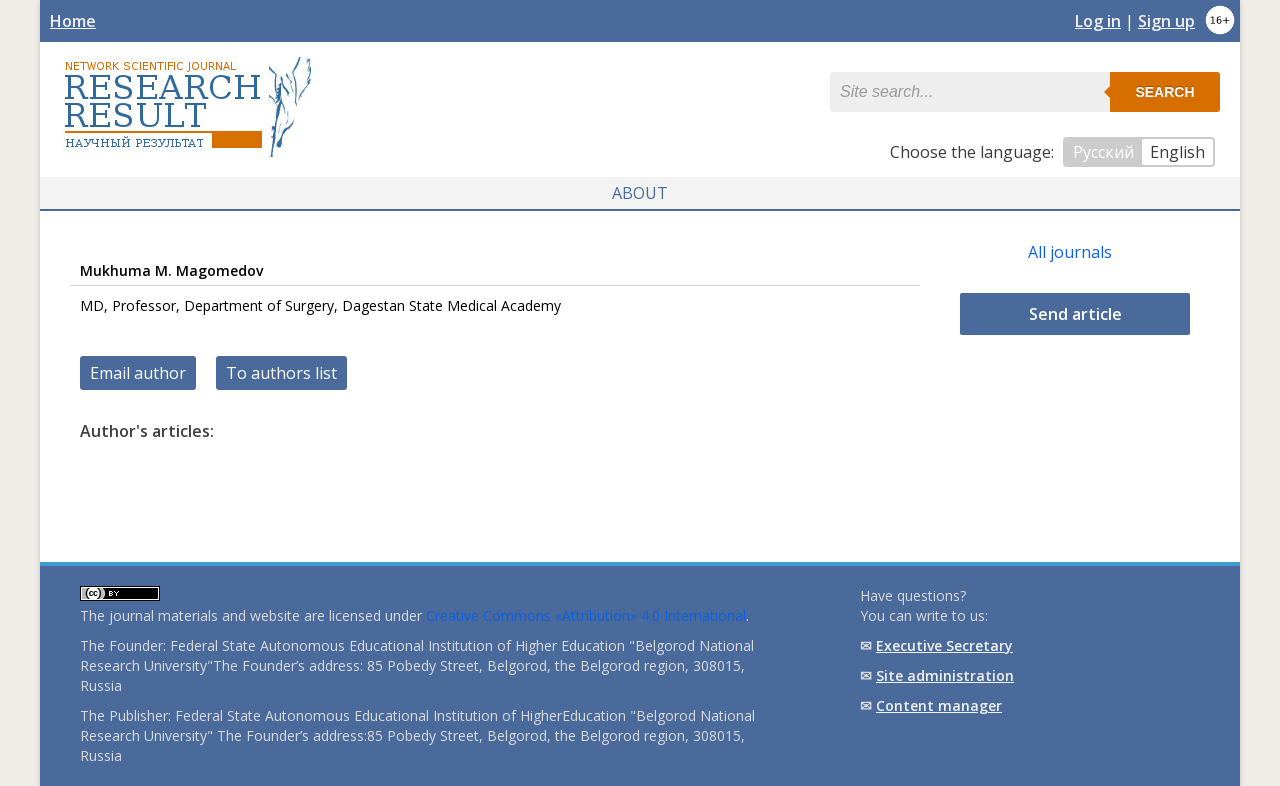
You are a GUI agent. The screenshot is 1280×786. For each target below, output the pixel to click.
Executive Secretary (944, 645)
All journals (1070, 252)
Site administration (945, 675)
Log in (1098, 21)
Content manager (939, 705)
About (640, 193)
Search (1164, 92)
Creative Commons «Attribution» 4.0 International (586, 615)
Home (73, 21)
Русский (1103, 152)
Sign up (1166, 21)
